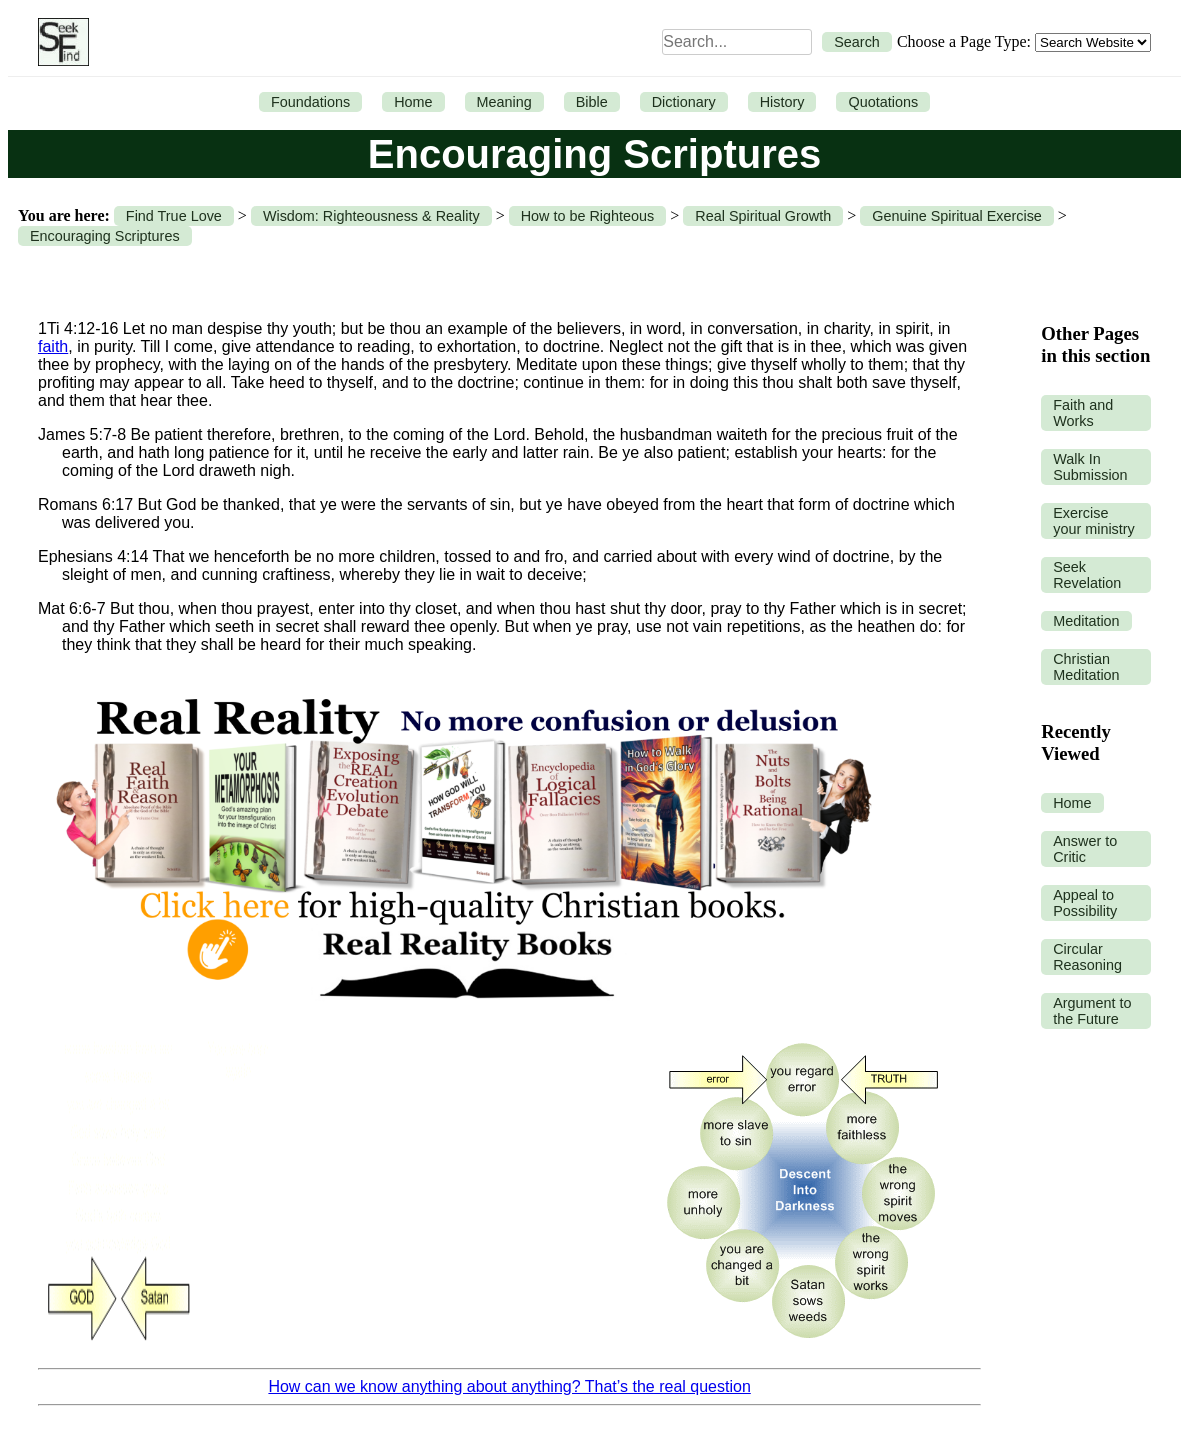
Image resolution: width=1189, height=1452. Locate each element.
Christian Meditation (1086, 667)
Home (413, 102)
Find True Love (174, 216)
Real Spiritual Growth (763, 216)
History (782, 102)
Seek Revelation (1087, 575)
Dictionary (684, 102)
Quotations (883, 102)
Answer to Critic (1085, 849)
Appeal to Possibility (1085, 903)
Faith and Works (1083, 413)
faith (53, 346)
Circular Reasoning (1087, 957)
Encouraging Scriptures (105, 236)
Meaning (504, 102)
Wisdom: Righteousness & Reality (371, 216)
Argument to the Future (1092, 1011)
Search (857, 42)
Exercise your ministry (1094, 521)
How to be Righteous (588, 216)
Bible (592, 102)
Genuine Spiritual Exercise (957, 216)
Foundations (310, 102)
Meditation (1086, 621)
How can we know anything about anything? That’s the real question (509, 1386)
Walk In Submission (1090, 467)
